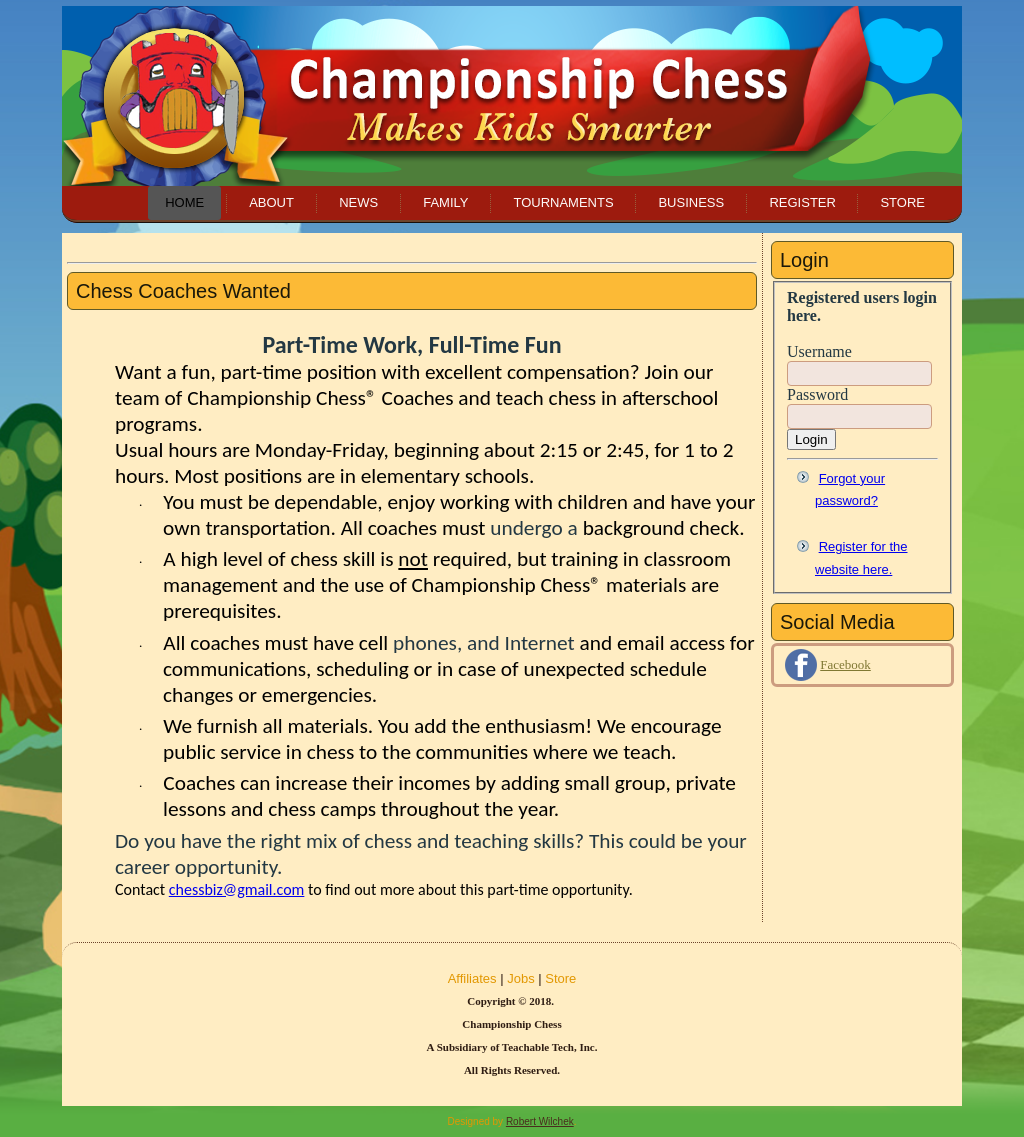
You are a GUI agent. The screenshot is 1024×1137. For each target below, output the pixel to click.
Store (902, 202)
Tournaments (563, 202)
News (358, 202)
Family (445, 202)
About (271, 202)
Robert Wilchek (540, 1121)
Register (802, 202)
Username (819, 351)
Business (691, 202)
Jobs (520, 978)
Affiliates (472, 978)
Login (811, 439)
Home (184, 202)
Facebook (845, 664)
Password (817, 394)
